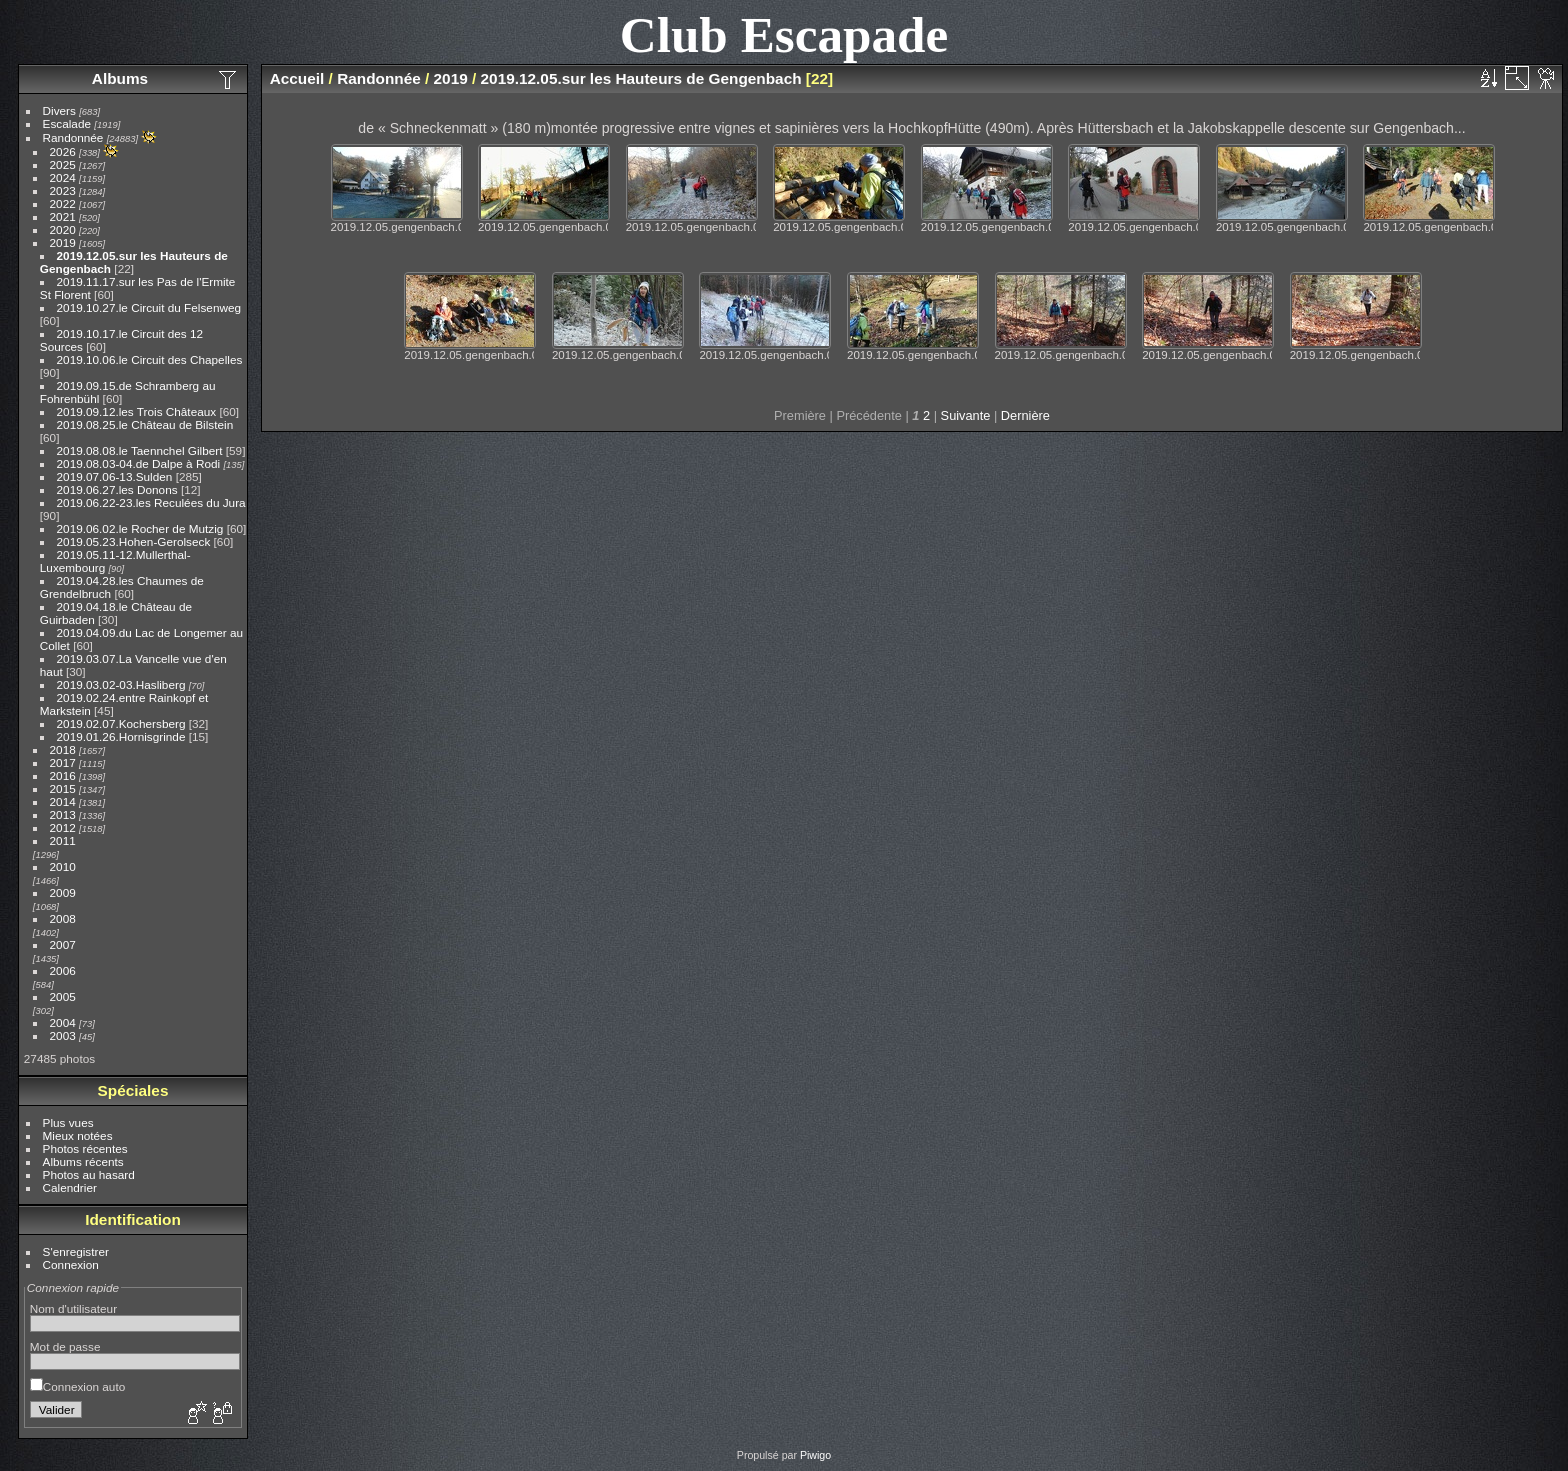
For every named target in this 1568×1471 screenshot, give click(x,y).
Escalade (67, 123)
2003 (63, 1035)
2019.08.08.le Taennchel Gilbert (140, 450)
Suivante (966, 415)
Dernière (1025, 415)
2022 (63, 203)
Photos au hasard (89, 1174)
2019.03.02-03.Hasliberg (121, 684)
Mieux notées (78, 1135)
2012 (63, 827)
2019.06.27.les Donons (117, 489)
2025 (63, 164)
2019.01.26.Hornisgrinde (121, 736)
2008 (63, 918)
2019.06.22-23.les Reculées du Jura (151, 502)
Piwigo (815, 1455)
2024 (63, 177)
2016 (63, 775)
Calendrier (70, 1187)
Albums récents (83, 1161)
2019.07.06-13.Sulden (115, 476)
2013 (63, 814)
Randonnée (73, 137)
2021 (63, 216)
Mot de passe (65, 1346)
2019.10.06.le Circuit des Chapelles (150, 359)
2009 (63, 892)
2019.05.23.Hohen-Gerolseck (134, 541)
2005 (63, 996)
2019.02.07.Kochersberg (121, 723)
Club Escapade (784, 34)
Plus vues (68, 1122)
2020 (63, 229)
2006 (63, 970)
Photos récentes (85, 1148)
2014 (63, 801)
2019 (63, 242)
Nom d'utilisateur (73, 1308)
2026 (63, 151)
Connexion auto (77, 1386)
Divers (59, 110)
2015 (63, 788)
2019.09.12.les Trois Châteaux (137, 411)
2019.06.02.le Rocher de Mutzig (140, 528)
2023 (63, 190)
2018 (63, 749)
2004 (63, 1022)
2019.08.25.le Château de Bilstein (145, 424)
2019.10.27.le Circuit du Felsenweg (149, 307)
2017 (63, 762)
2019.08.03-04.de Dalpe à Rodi (139, 463)
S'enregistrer (76, 1251)
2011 (63, 840)
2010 (63, 866)
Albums (120, 78)
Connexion (71, 1264)
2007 (63, 944)
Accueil (297, 78)
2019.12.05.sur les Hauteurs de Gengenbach (641, 78)
